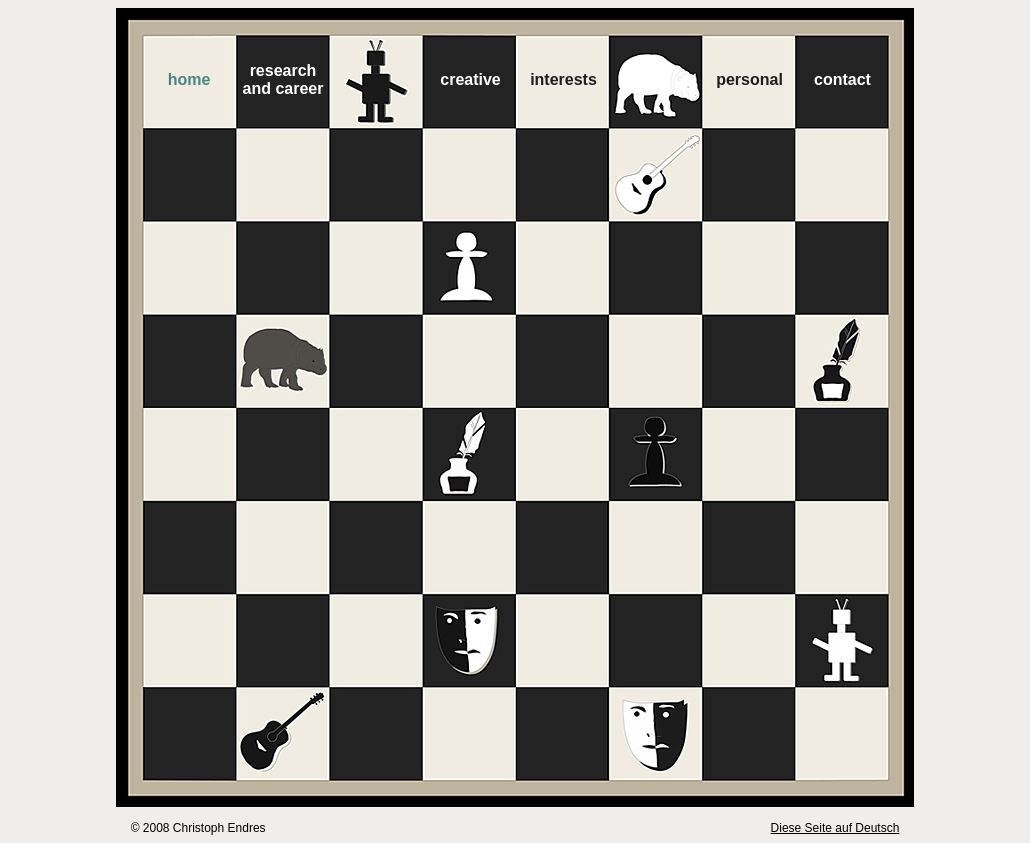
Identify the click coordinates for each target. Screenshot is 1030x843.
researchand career (283, 79)
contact (842, 79)
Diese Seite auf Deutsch (835, 828)
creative (470, 79)
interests (563, 79)
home (189, 79)
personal (749, 79)
